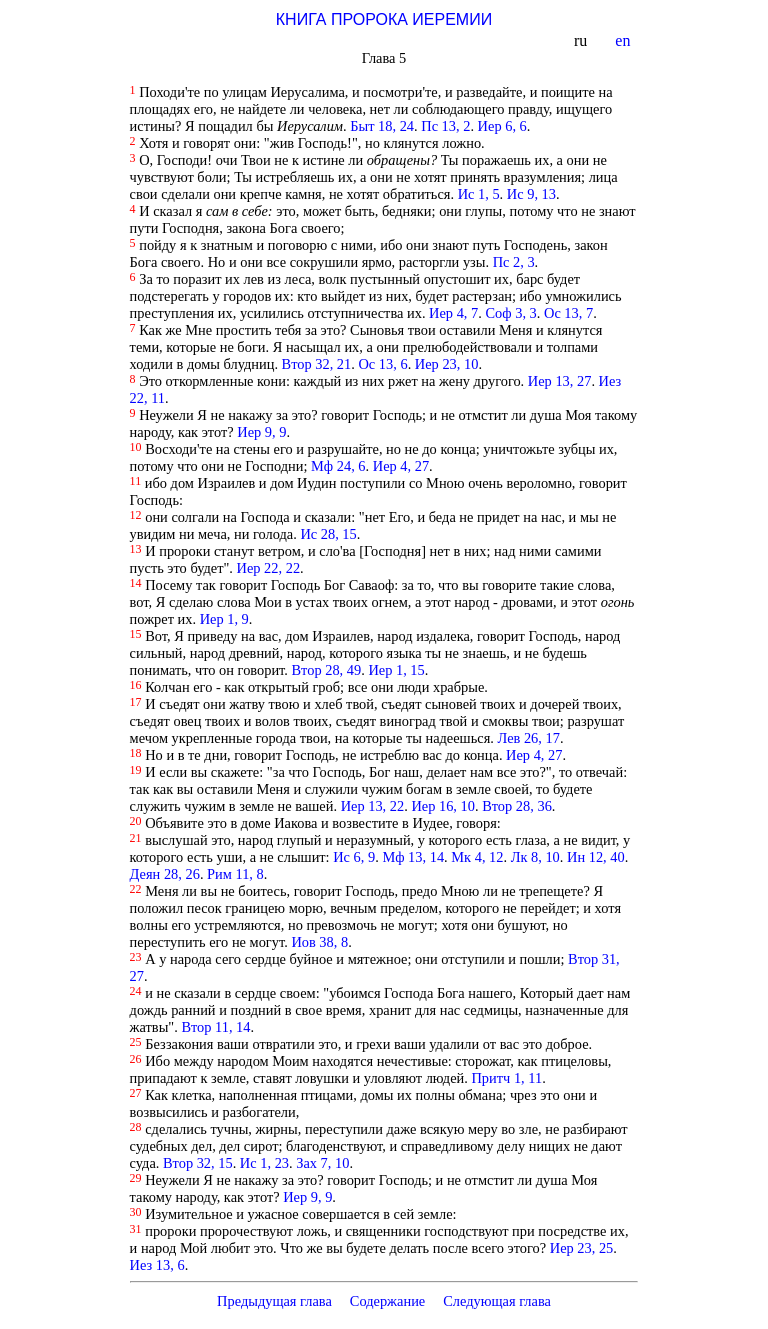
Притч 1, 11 (506, 1078)
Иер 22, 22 (269, 568)
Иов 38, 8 (319, 942)
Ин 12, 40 (596, 857)
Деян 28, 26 (165, 874)
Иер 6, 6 (502, 126)
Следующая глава (497, 1301)
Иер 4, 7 (453, 313)
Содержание (388, 1301)
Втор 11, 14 (215, 1027)
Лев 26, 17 (528, 738)
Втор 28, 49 (327, 670)
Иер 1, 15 (396, 670)
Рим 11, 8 (235, 874)
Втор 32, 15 (198, 1163)
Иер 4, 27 (401, 466)
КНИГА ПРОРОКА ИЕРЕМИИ (384, 19)
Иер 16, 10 (443, 806)
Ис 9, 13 (531, 194)
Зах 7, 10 (322, 1163)
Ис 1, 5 (479, 194)
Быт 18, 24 (382, 126)
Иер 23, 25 (582, 1248)
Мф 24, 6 (338, 466)
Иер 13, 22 (373, 806)
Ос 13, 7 (568, 313)
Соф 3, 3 (510, 313)
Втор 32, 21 (317, 364)
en (624, 40)
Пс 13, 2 (445, 126)
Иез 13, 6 (157, 1265)
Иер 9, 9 (261, 432)
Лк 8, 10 (535, 857)
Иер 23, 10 (447, 364)
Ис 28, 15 (328, 534)
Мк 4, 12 (477, 857)
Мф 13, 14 (413, 857)
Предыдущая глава (274, 1301)
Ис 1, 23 (264, 1163)
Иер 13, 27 (560, 381)
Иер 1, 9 (224, 619)
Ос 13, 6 (382, 364)
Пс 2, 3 (514, 262)
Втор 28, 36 (517, 806)
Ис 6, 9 (354, 857)
